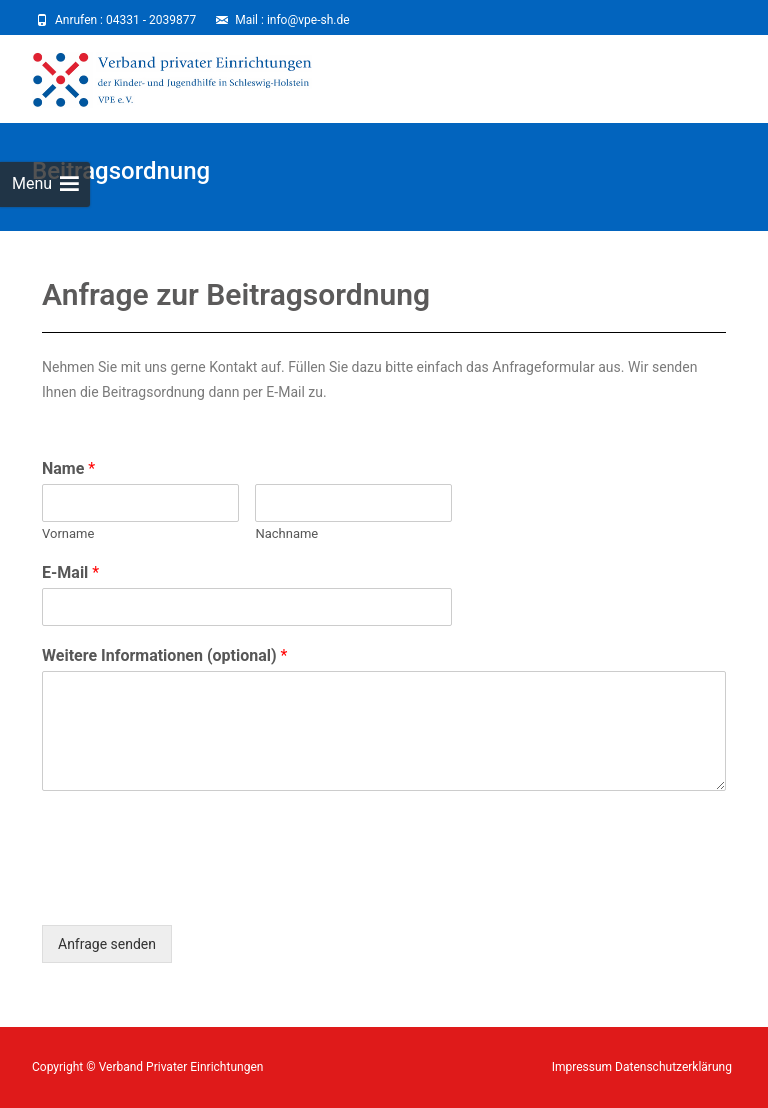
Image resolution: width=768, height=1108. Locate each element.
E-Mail (70, 572)
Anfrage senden (107, 944)
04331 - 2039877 (151, 20)
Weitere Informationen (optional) (165, 655)
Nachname (286, 533)
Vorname (68, 533)
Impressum (583, 1067)
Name (68, 468)
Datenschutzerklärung (673, 1067)
